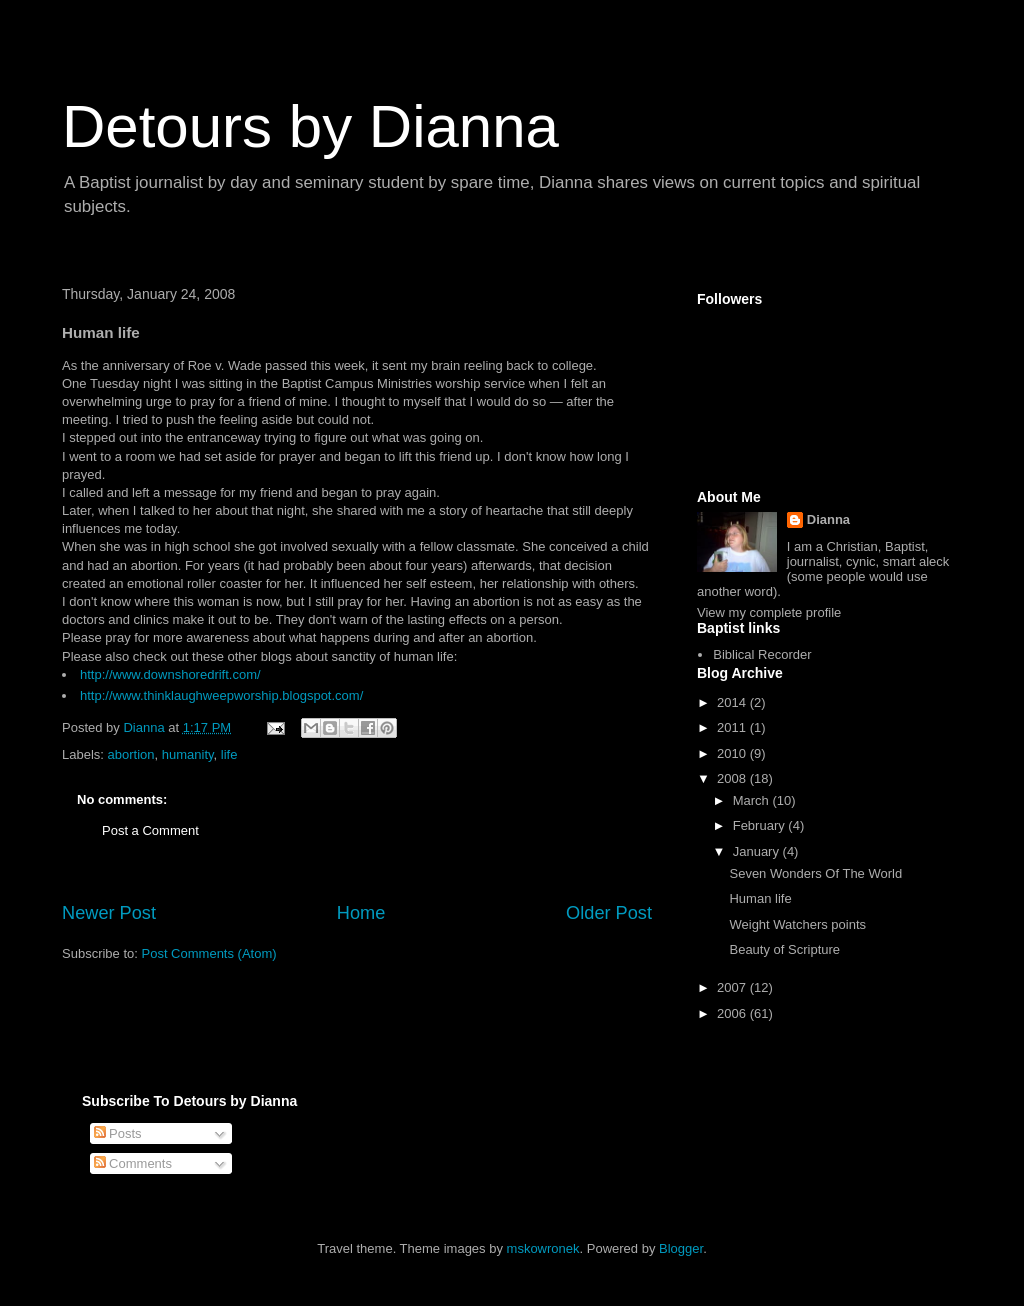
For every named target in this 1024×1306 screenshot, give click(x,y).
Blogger (681, 1248)
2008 (733, 778)
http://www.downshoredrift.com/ (170, 674)
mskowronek (543, 1248)
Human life (760, 898)
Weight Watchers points (797, 924)
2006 (733, 1013)
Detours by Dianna (310, 126)
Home (361, 913)
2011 (733, 727)
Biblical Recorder (762, 654)
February (761, 825)
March (753, 800)
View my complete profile (769, 612)
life (229, 754)
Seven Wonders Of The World (815, 873)
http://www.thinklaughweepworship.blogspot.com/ (221, 695)
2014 (733, 702)
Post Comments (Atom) (209, 953)
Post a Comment (150, 830)
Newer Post (109, 913)
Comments (133, 1163)
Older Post (609, 913)
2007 (733, 987)
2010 (733, 753)
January (758, 851)
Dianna (828, 519)
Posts (118, 1133)
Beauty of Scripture (784, 949)
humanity (188, 754)
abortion (131, 754)
